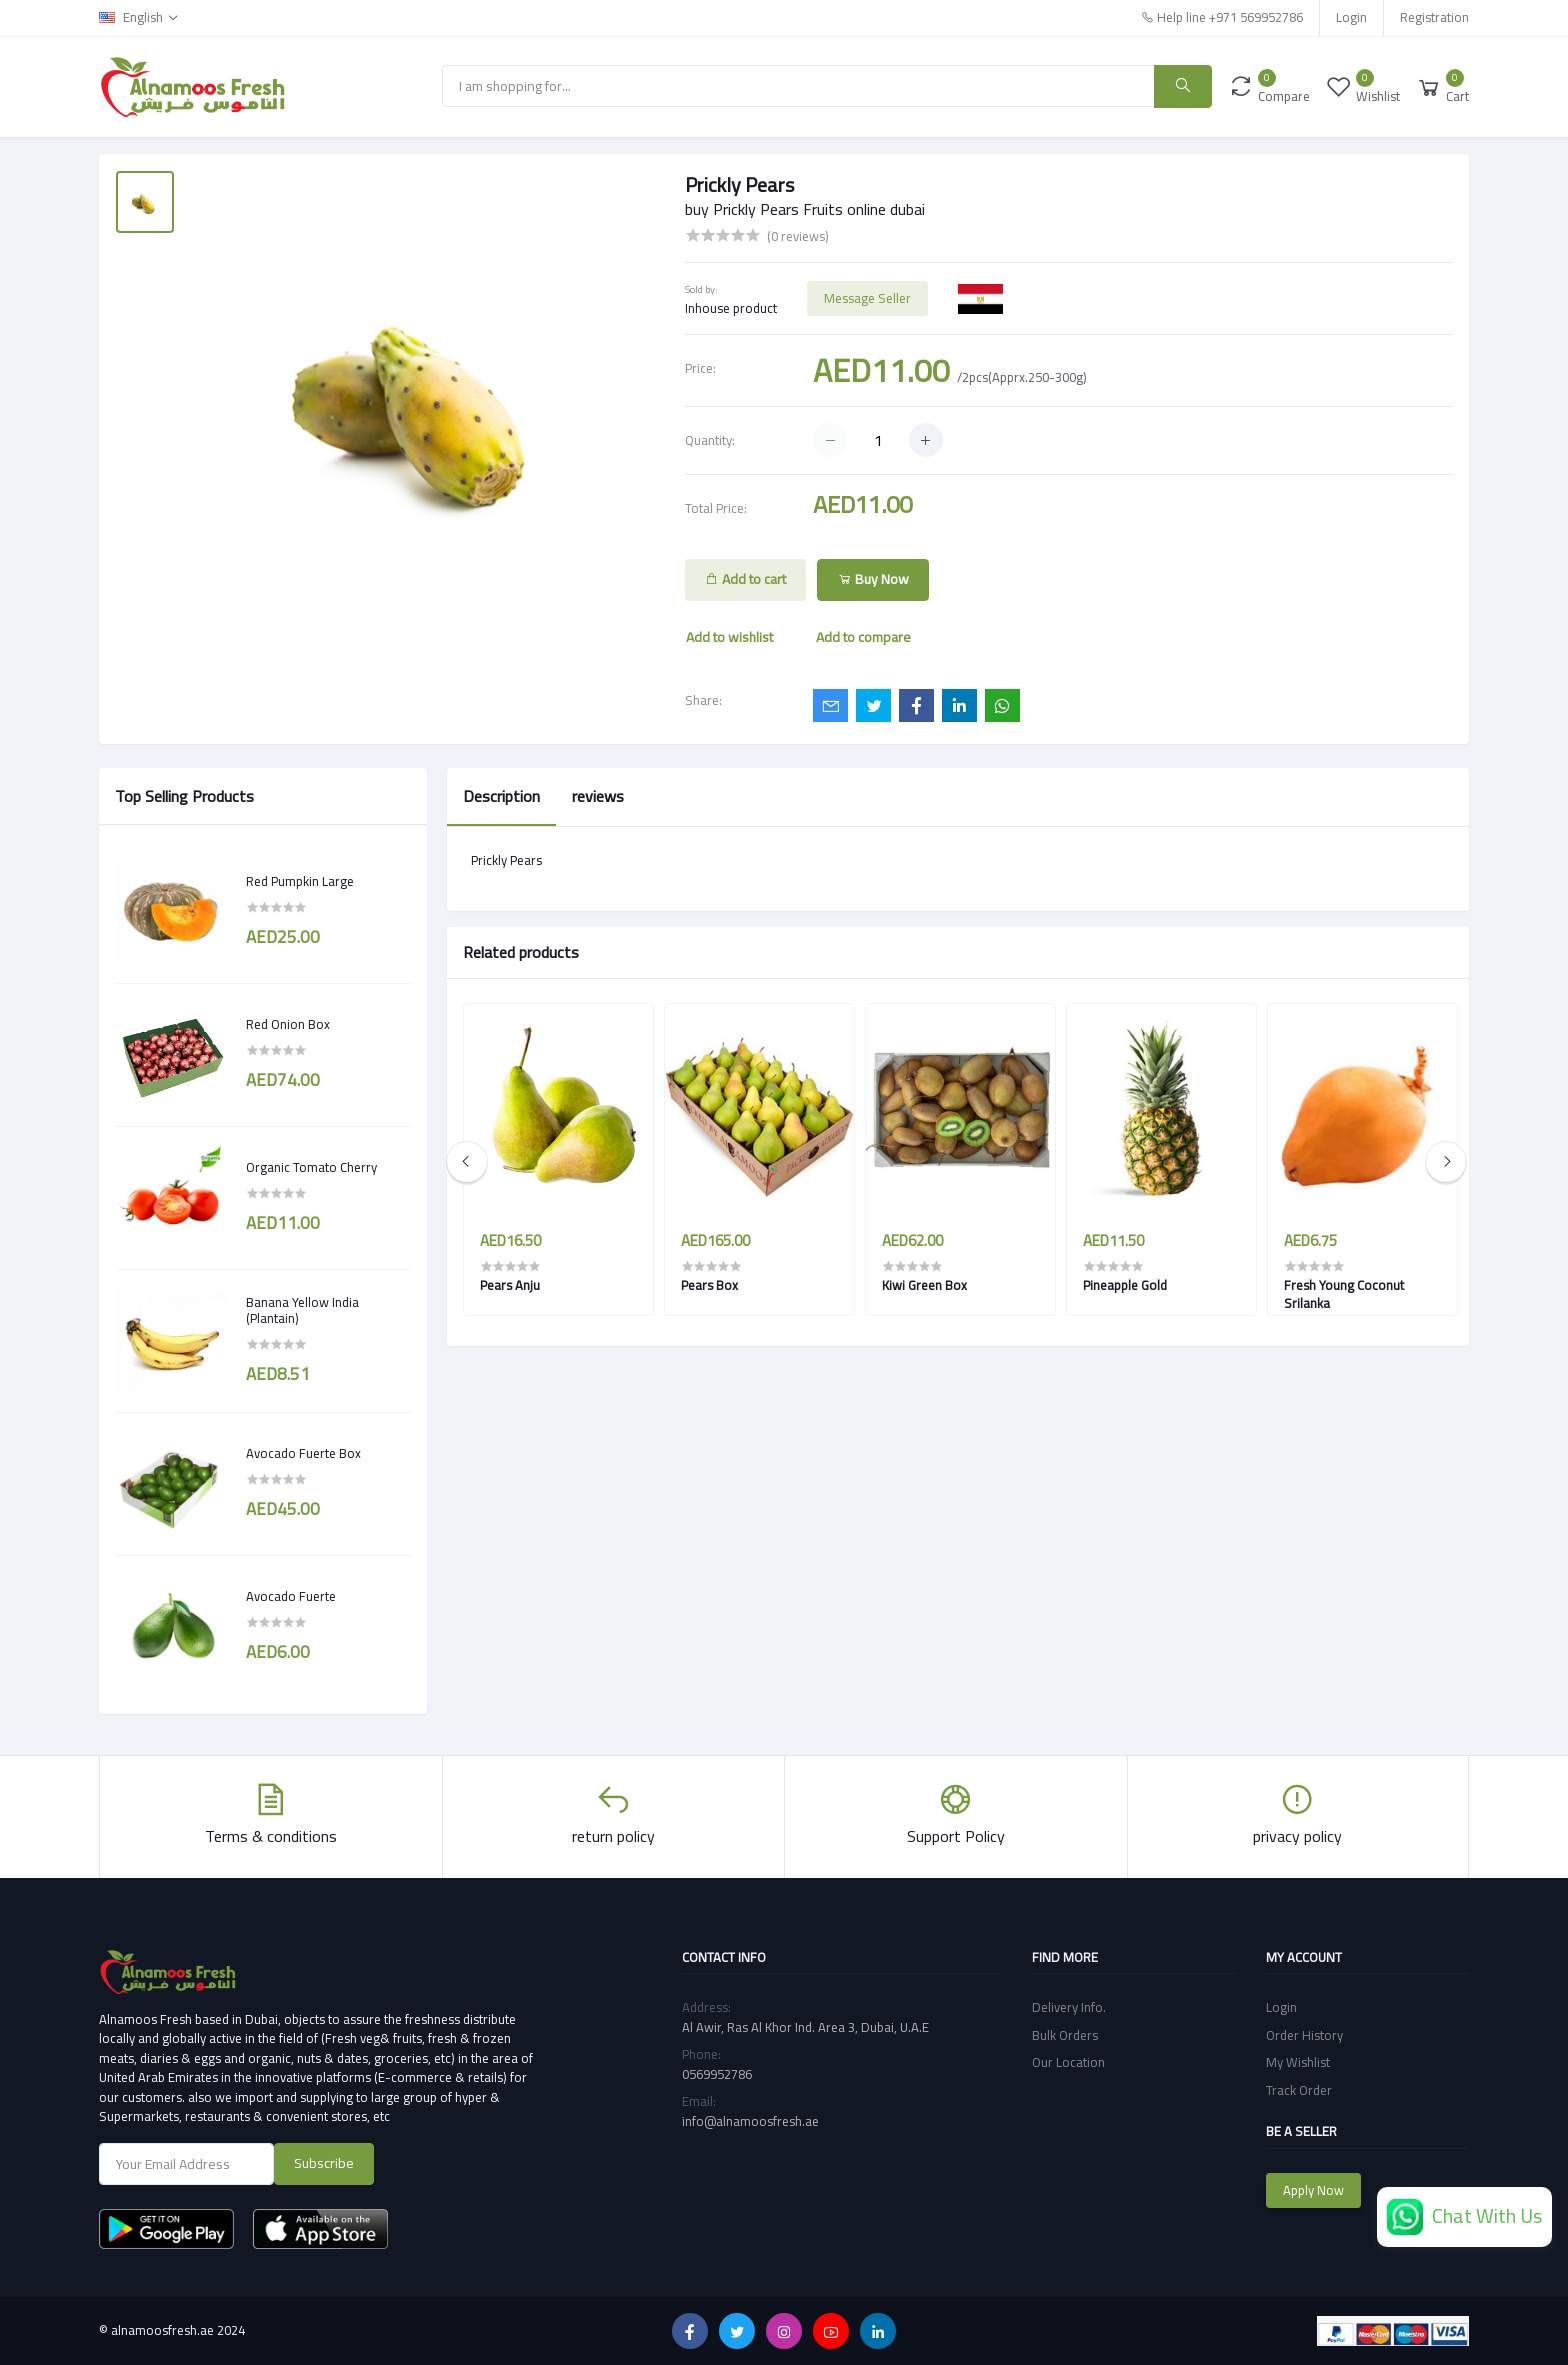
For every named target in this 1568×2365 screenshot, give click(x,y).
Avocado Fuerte (291, 1597)
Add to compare (863, 637)
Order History (1304, 2035)
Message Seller (867, 298)
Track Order (1299, 2090)
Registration (1434, 17)
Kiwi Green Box (924, 1285)
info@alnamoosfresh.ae (750, 2121)
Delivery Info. (1069, 2007)
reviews (598, 796)
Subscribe (324, 2163)
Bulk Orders (1065, 2035)
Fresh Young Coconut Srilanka (1344, 1294)
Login (1351, 17)
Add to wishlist (729, 637)
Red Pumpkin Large (300, 882)
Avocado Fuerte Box (303, 1454)
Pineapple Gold (1125, 1285)
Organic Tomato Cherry (311, 1168)
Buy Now (873, 579)
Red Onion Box (288, 1025)
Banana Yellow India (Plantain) (302, 1310)
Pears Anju (510, 1285)
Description (501, 796)
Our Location (1068, 2062)
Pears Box (709, 1285)
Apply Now (1313, 2190)
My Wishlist (1298, 2062)
